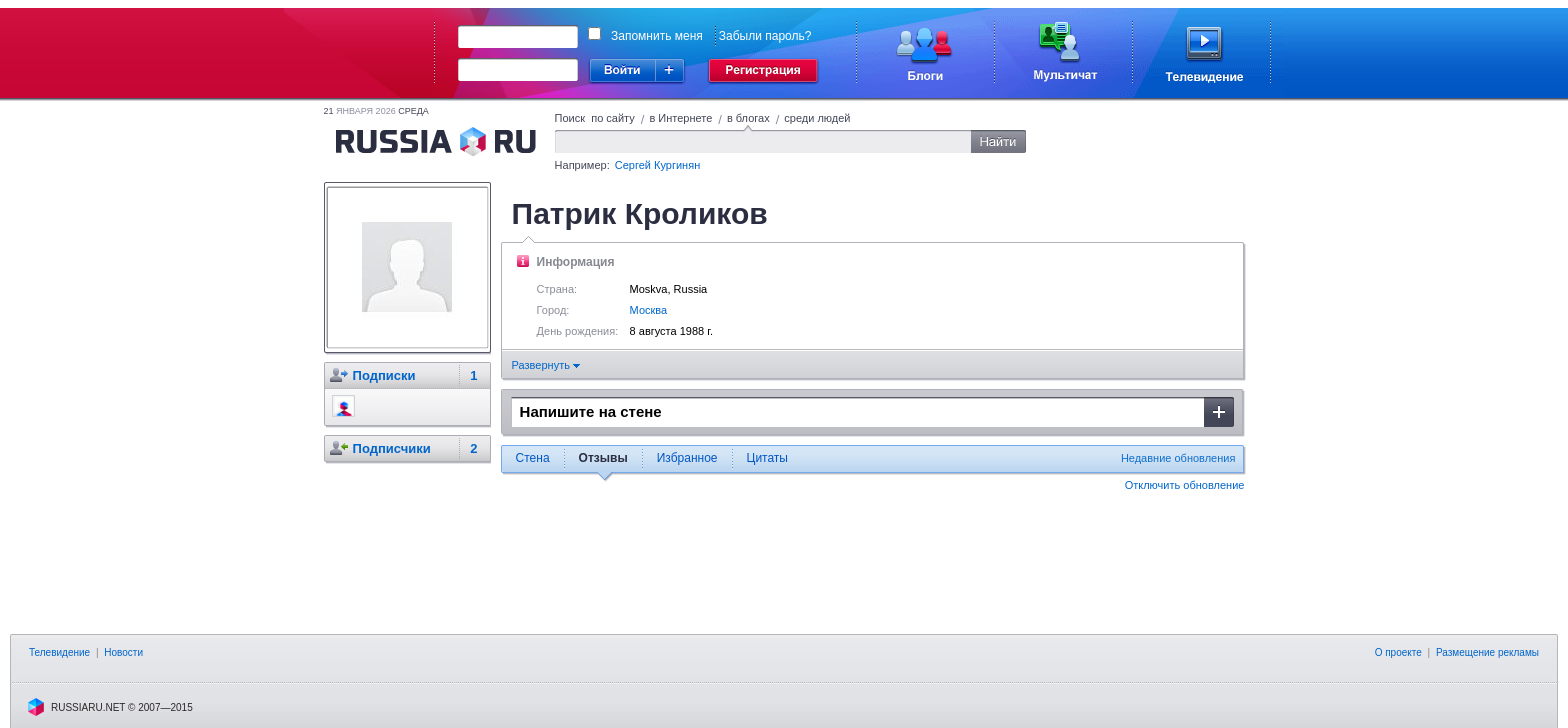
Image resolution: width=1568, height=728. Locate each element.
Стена (533, 458)
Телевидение (59, 652)
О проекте (1398, 652)
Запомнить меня (657, 36)
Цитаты (767, 458)
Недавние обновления (1178, 458)
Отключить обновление (1185, 485)
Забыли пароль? (765, 36)
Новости (123, 652)
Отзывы (603, 458)
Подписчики (392, 448)
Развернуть (546, 365)
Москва (649, 310)
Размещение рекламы (1487, 652)
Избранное (687, 458)
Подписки (384, 375)
